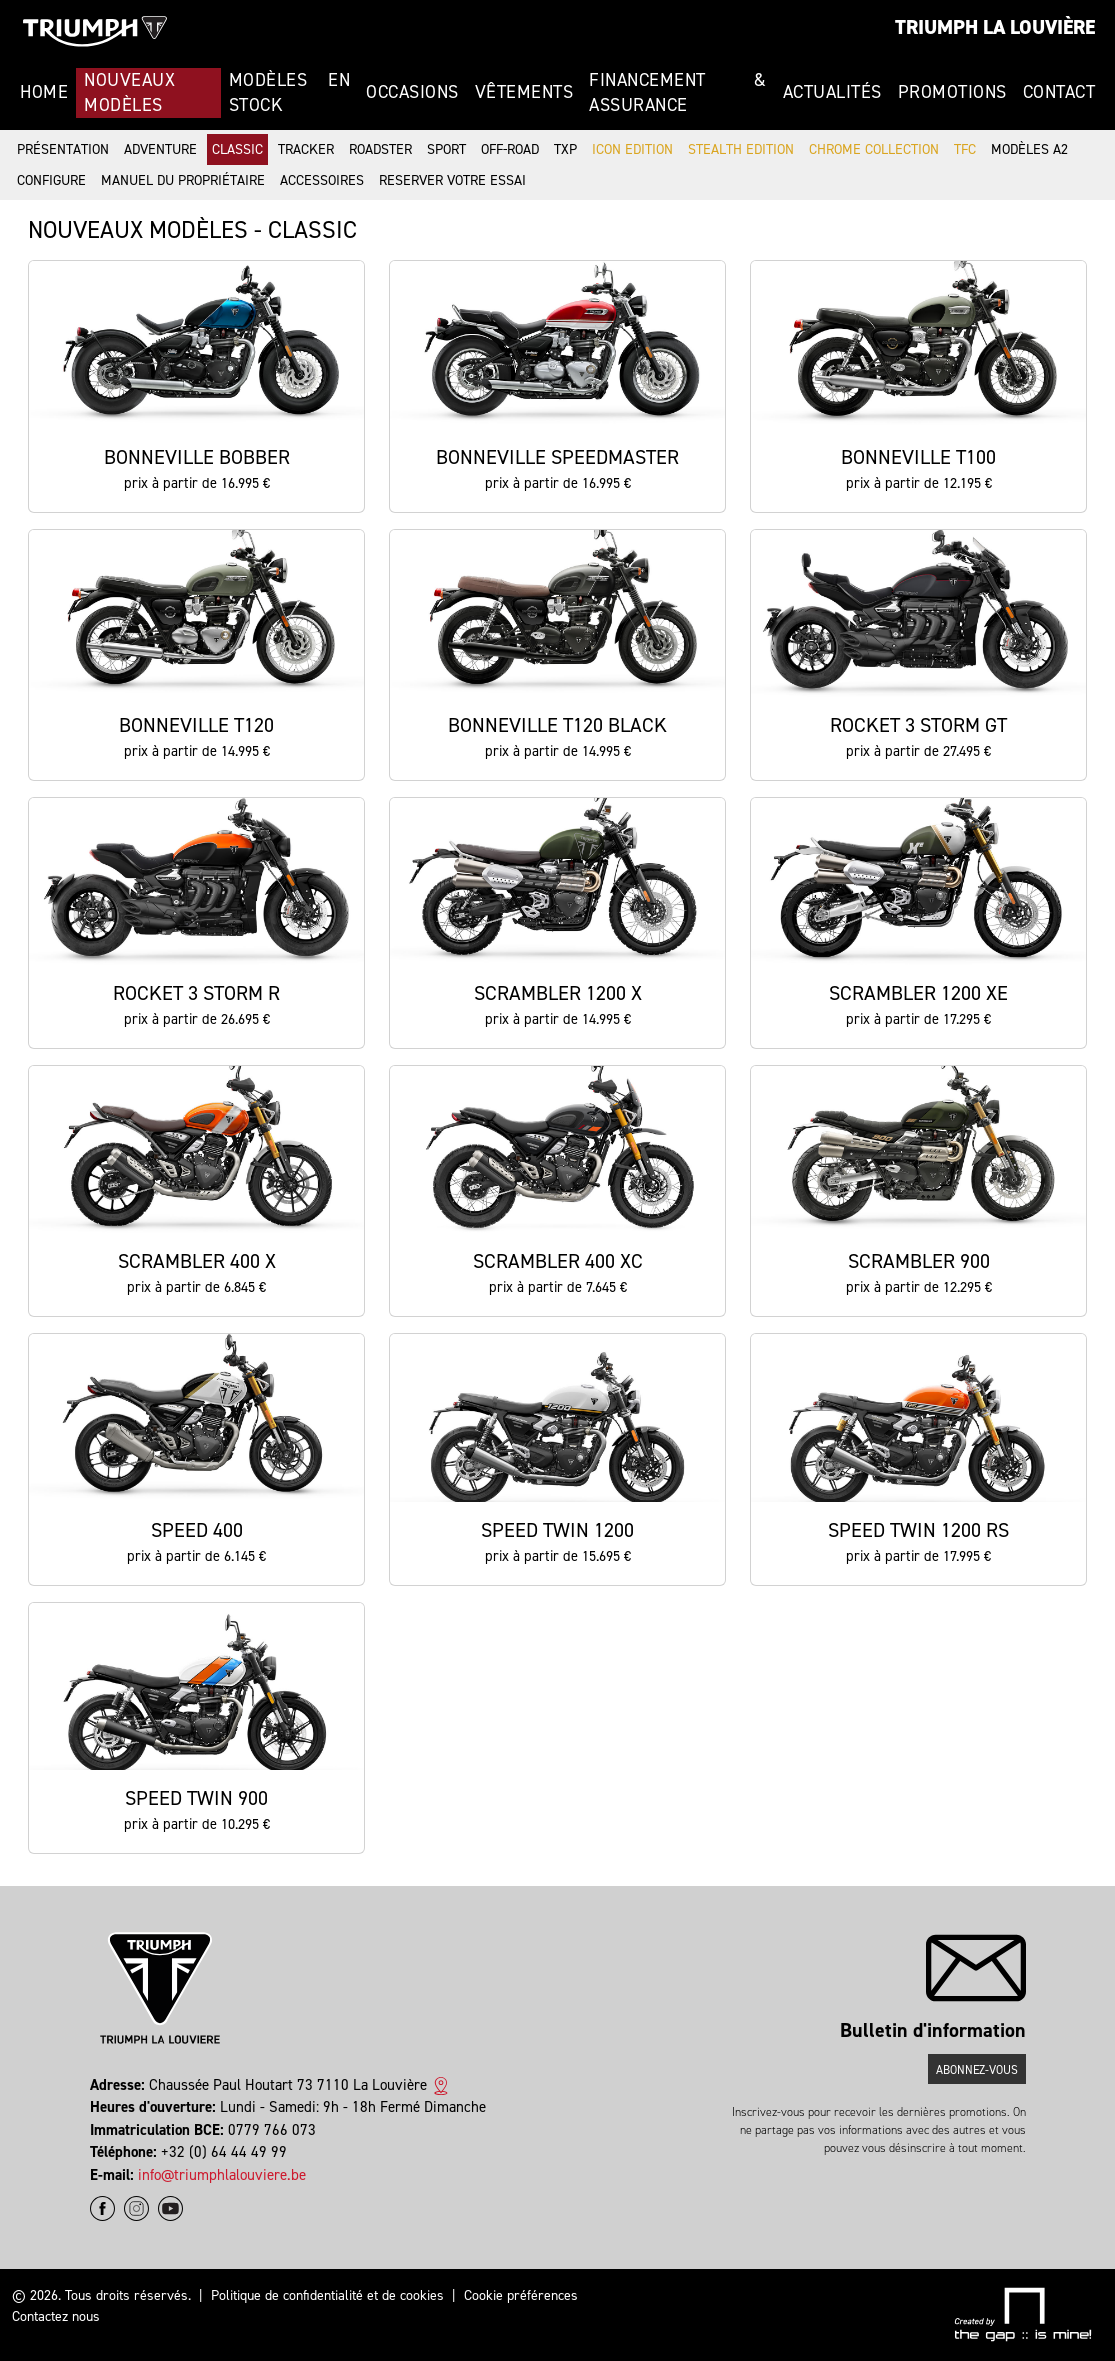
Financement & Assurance (677, 92)
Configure (51, 180)
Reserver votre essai (452, 180)
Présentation (63, 149)
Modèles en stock (289, 92)
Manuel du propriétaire (183, 180)
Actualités (832, 92)
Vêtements (524, 92)
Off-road (510, 149)
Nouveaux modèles (129, 92)
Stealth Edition (741, 149)
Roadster (380, 149)
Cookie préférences (521, 2295)
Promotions (952, 92)
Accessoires (322, 180)
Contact (1059, 92)
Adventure (160, 149)
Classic (237, 149)
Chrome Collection (874, 149)
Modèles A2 (1029, 149)
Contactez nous (56, 2316)
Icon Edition (632, 149)
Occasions (412, 92)
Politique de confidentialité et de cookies (327, 2295)
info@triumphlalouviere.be (222, 2175)
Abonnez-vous (977, 2070)
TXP (565, 149)
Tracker (306, 149)
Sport (446, 149)
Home (44, 92)
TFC (965, 149)
